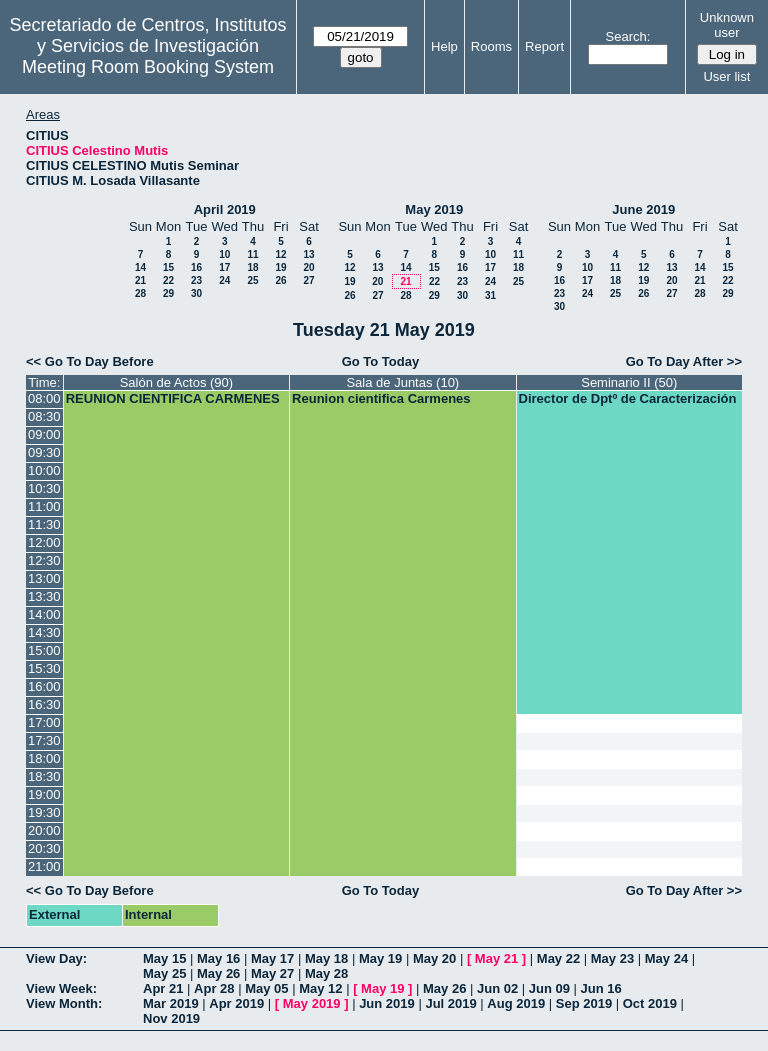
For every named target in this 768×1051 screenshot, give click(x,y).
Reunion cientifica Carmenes (381, 398)
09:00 (44, 434)
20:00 (44, 830)
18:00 (44, 758)
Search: (628, 36)
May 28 (326, 973)
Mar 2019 (171, 1003)
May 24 (666, 958)
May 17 (272, 958)
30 (196, 293)
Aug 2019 (516, 1003)
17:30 (44, 740)
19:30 (44, 812)
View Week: (61, 988)
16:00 (44, 686)
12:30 (44, 560)
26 (280, 280)
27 (308, 280)
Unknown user (727, 25)
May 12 (320, 988)
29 (168, 293)
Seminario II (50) (629, 382)
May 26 (218, 973)
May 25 (164, 973)
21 (140, 280)
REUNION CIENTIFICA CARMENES (173, 398)
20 (308, 267)
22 (168, 280)
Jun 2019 (387, 1003)
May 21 (496, 958)
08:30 (44, 416)
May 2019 (434, 209)
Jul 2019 (450, 1003)
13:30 (44, 596)
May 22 (558, 958)
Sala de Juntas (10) (402, 382)
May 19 (380, 958)
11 (252, 254)
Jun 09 (549, 988)
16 (196, 267)
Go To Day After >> (684, 361)
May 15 (164, 958)
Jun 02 (497, 988)
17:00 (44, 722)
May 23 (612, 958)
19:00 (44, 794)
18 (252, 267)
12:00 (44, 542)
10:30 (44, 488)
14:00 (44, 614)
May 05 (266, 988)
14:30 (44, 632)
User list (726, 76)
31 (490, 295)
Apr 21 (163, 988)
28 (140, 293)
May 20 (434, 958)
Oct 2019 (650, 1003)
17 (224, 267)
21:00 (44, 866)
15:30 (44, 668)
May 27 (272, 973)
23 (196, 280)
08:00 (44, 398)
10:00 (44, 470)
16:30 (44, 704)
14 (140, 267)
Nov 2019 (171, 1018)
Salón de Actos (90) (176, 382)
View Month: (64, 1003)
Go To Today (381, 361)
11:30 (44, 524)
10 (224, 254)
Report (544, 46)
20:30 (44, 848)
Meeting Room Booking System (148, 67)
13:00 (44, 578)
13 (308, 254)
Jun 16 (601, 988)
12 (280, 254)
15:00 (44, 650)
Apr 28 (214, 988)
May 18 (326, 958)
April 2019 (225, 209)
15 (168, 267)
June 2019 (643, 209)
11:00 (44, 506)
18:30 (44, 776)
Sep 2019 (584, 1003)
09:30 (44, 452)
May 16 (218, 958)
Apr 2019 (236, 1003)
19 (280, 267)
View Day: (56, 958)
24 (224, 280)
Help (444, 46)
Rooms (491, 46)
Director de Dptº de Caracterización (628, 398)
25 (252, 280)
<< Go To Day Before (90, 361)
